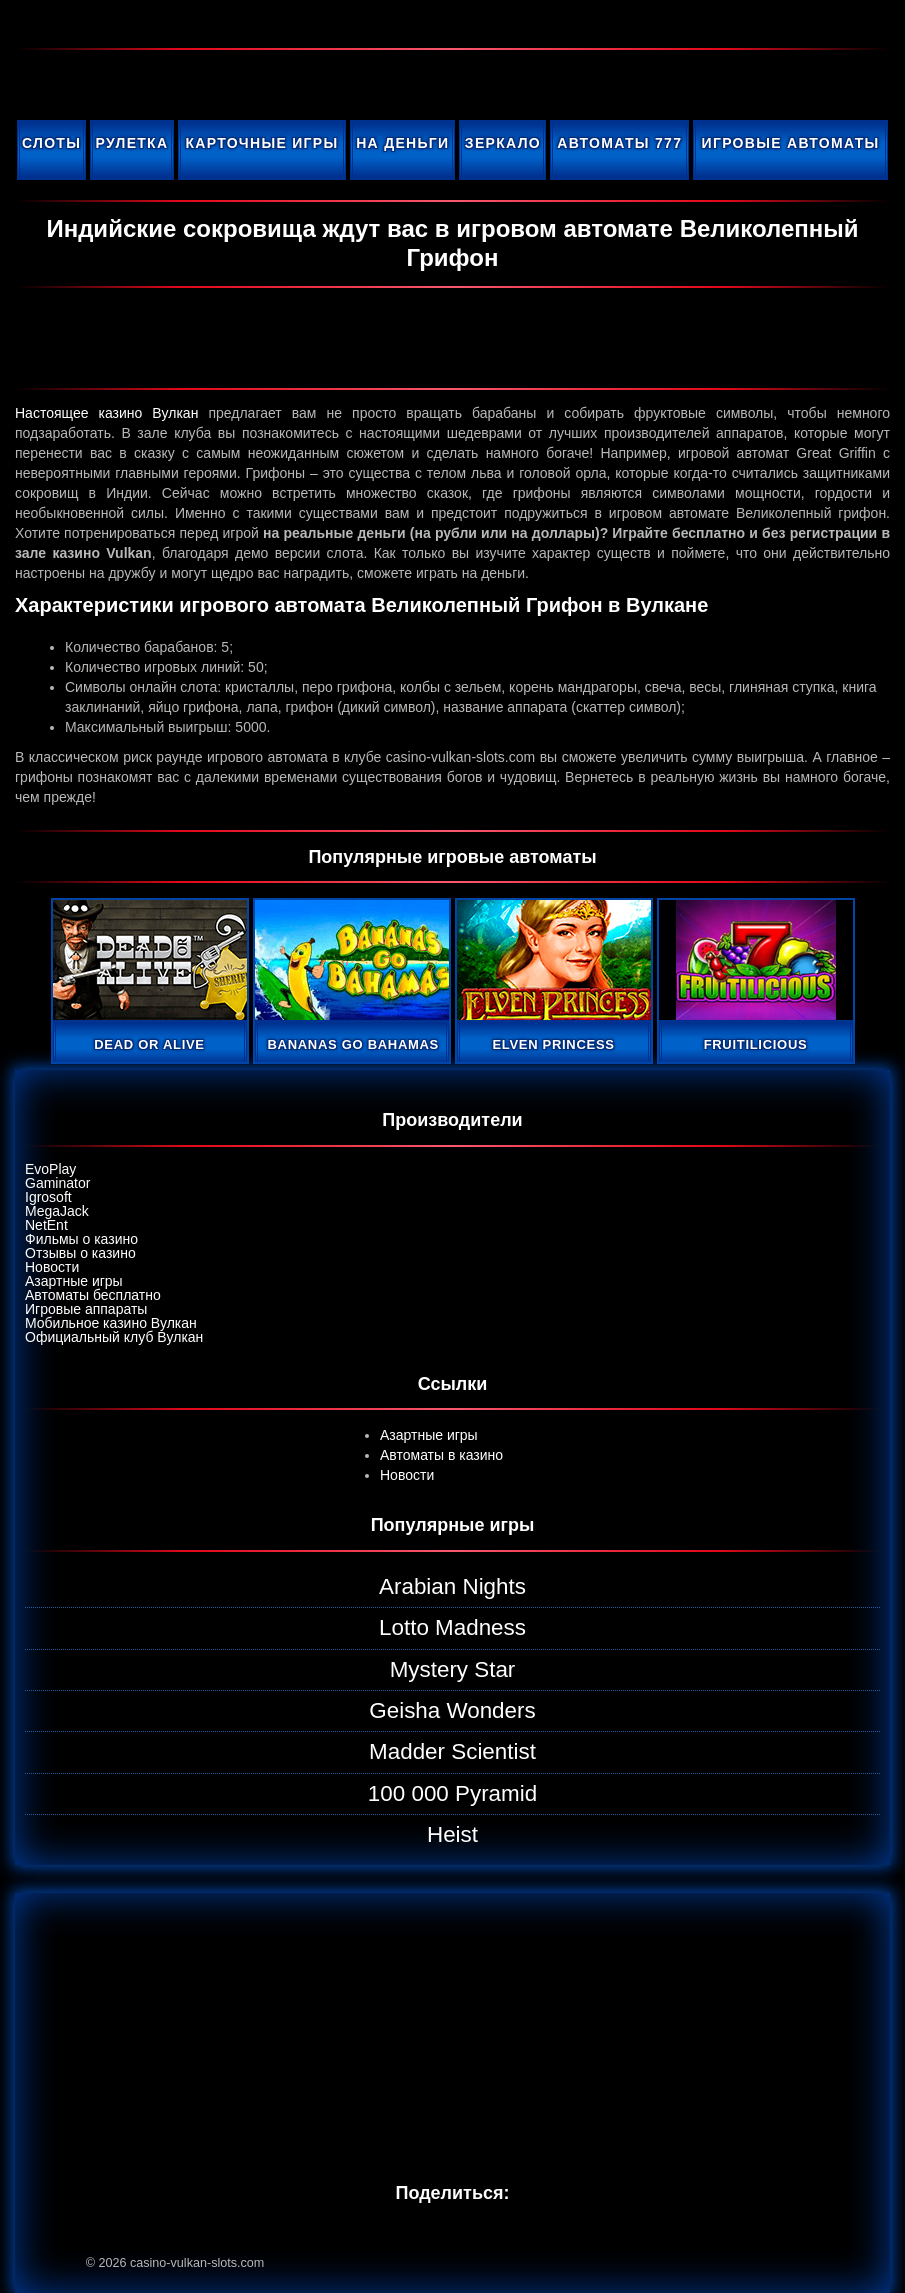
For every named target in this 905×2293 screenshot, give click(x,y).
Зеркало (503, 143)
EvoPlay (50, 1169)
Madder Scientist (452, 1751)
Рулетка (132, 143)
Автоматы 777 (619, 143)
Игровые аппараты (86, 1309)
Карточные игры (261, 143)
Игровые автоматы (791, 143)
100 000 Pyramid (452, 1793)
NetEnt (46, 1225)
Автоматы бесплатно (93, 1295)
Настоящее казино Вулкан (106, 413)
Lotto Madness (452, 1627)
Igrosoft (48, 1197)
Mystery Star (453, 1669)
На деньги (402, 143)
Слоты (51, 143)
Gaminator (57, 1183)
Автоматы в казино (441, 1455)
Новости (52, 1267)
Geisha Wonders (452, 1710)
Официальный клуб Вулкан (114, 1337)
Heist (452, 1834)
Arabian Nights (452, 1586)
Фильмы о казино (81, 1239)
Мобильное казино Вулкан (111, 1323)
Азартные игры (74, 1281)
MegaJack (57, 1211)
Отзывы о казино (80, 1253)
